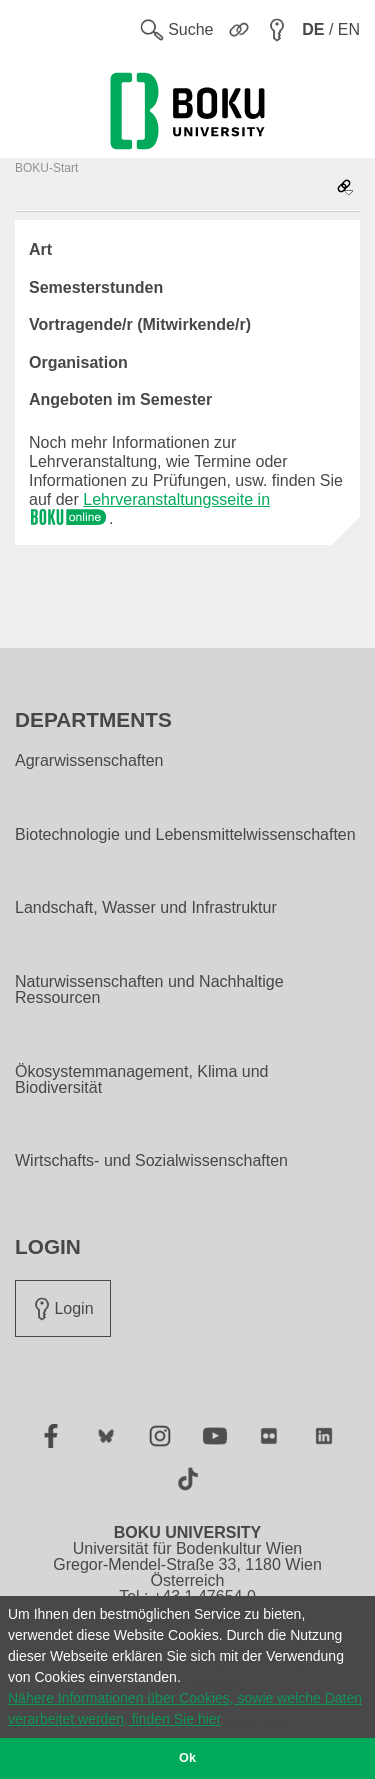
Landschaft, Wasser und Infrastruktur (146, 908)
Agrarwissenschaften (89, 761)
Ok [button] (187, 1758)
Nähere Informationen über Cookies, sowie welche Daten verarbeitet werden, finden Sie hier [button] (185, 1708)
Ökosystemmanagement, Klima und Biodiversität (141, 1080)
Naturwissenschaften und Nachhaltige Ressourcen (149, 990)
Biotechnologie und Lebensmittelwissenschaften (185, 835)
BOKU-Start (46, 168)
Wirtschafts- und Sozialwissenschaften (151, 1161)
